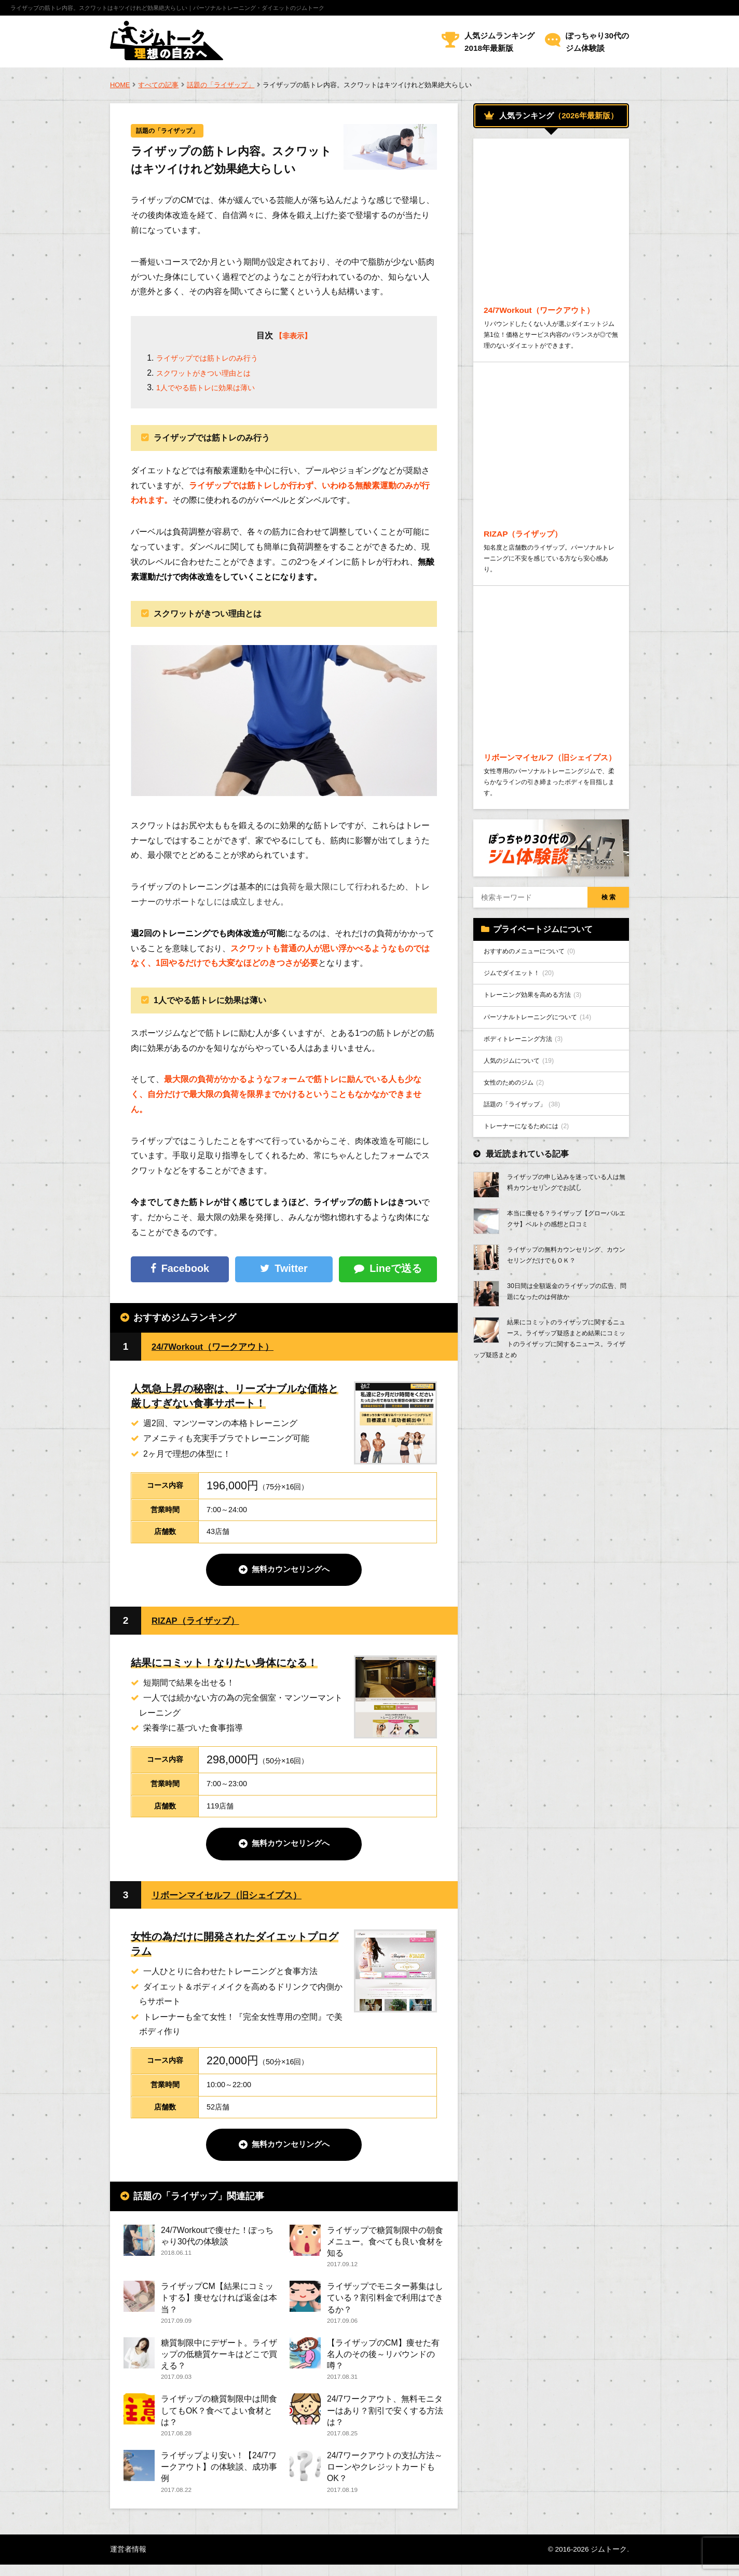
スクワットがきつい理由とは (210, 373)
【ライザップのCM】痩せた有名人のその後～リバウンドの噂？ (383, 2360)
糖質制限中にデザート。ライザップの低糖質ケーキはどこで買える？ (219, 2360)
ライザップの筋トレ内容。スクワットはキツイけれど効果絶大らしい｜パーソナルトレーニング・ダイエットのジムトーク (167, 8)
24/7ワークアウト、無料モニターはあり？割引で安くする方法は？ (385, 2418)
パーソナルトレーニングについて (546, 1070)
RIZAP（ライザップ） (201, 1621)
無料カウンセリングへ (290, 1571)
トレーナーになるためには (533, 1188)
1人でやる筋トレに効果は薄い (212, 388)
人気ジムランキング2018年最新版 (499, 41)
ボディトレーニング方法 (530, 1093)
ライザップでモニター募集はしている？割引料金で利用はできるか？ (385, 2302)
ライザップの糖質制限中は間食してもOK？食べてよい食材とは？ (219, 2418)
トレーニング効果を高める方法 (540, 1046)
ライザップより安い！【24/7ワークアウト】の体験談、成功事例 (219, 2476)
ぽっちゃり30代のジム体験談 (597, 41)
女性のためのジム (519, 1140)
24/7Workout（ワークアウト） (221, 1347)
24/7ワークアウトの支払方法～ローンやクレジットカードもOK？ (385, 2476)
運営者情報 (128, 2560)
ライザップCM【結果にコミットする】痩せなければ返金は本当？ (219, 2302)
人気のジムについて (524, 1117)
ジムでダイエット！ (524, 1023)
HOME (120, 85)
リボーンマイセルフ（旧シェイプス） (235, 1897)
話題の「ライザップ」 (220, 85)
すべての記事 (158, 85)
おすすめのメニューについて (537, 999)
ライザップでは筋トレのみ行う (214, 358)
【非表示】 (293, 336)
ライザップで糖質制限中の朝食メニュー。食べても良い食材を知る (385, 2244)
